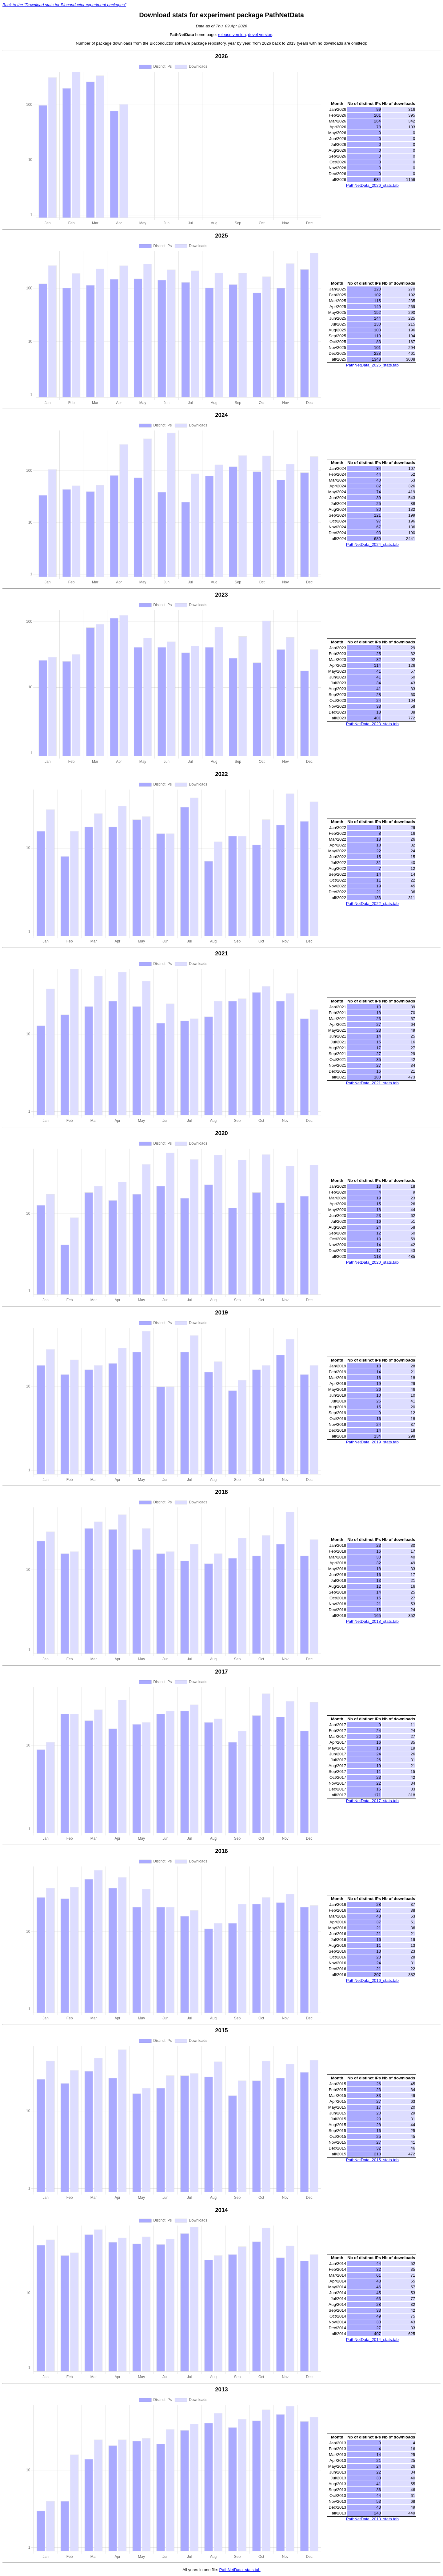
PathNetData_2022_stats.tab (372, 903)
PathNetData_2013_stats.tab (372, 2519)
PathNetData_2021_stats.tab (372, 1083)
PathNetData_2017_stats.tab (372, 1800)
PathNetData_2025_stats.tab (372, 365)
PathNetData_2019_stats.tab (372, 1442)
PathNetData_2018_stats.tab (372, 1621)
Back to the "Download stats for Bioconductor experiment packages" (64, 4)
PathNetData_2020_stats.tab (372, 1262)
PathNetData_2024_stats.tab (372, 544)
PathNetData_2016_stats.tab (372, 1980)
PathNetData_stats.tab (240, 2569)
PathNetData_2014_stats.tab (372, 2339)
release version (232, 34)
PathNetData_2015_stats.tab (372, 2160)
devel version (260, 34)
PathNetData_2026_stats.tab (372, 185)
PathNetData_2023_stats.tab (372, 724)
